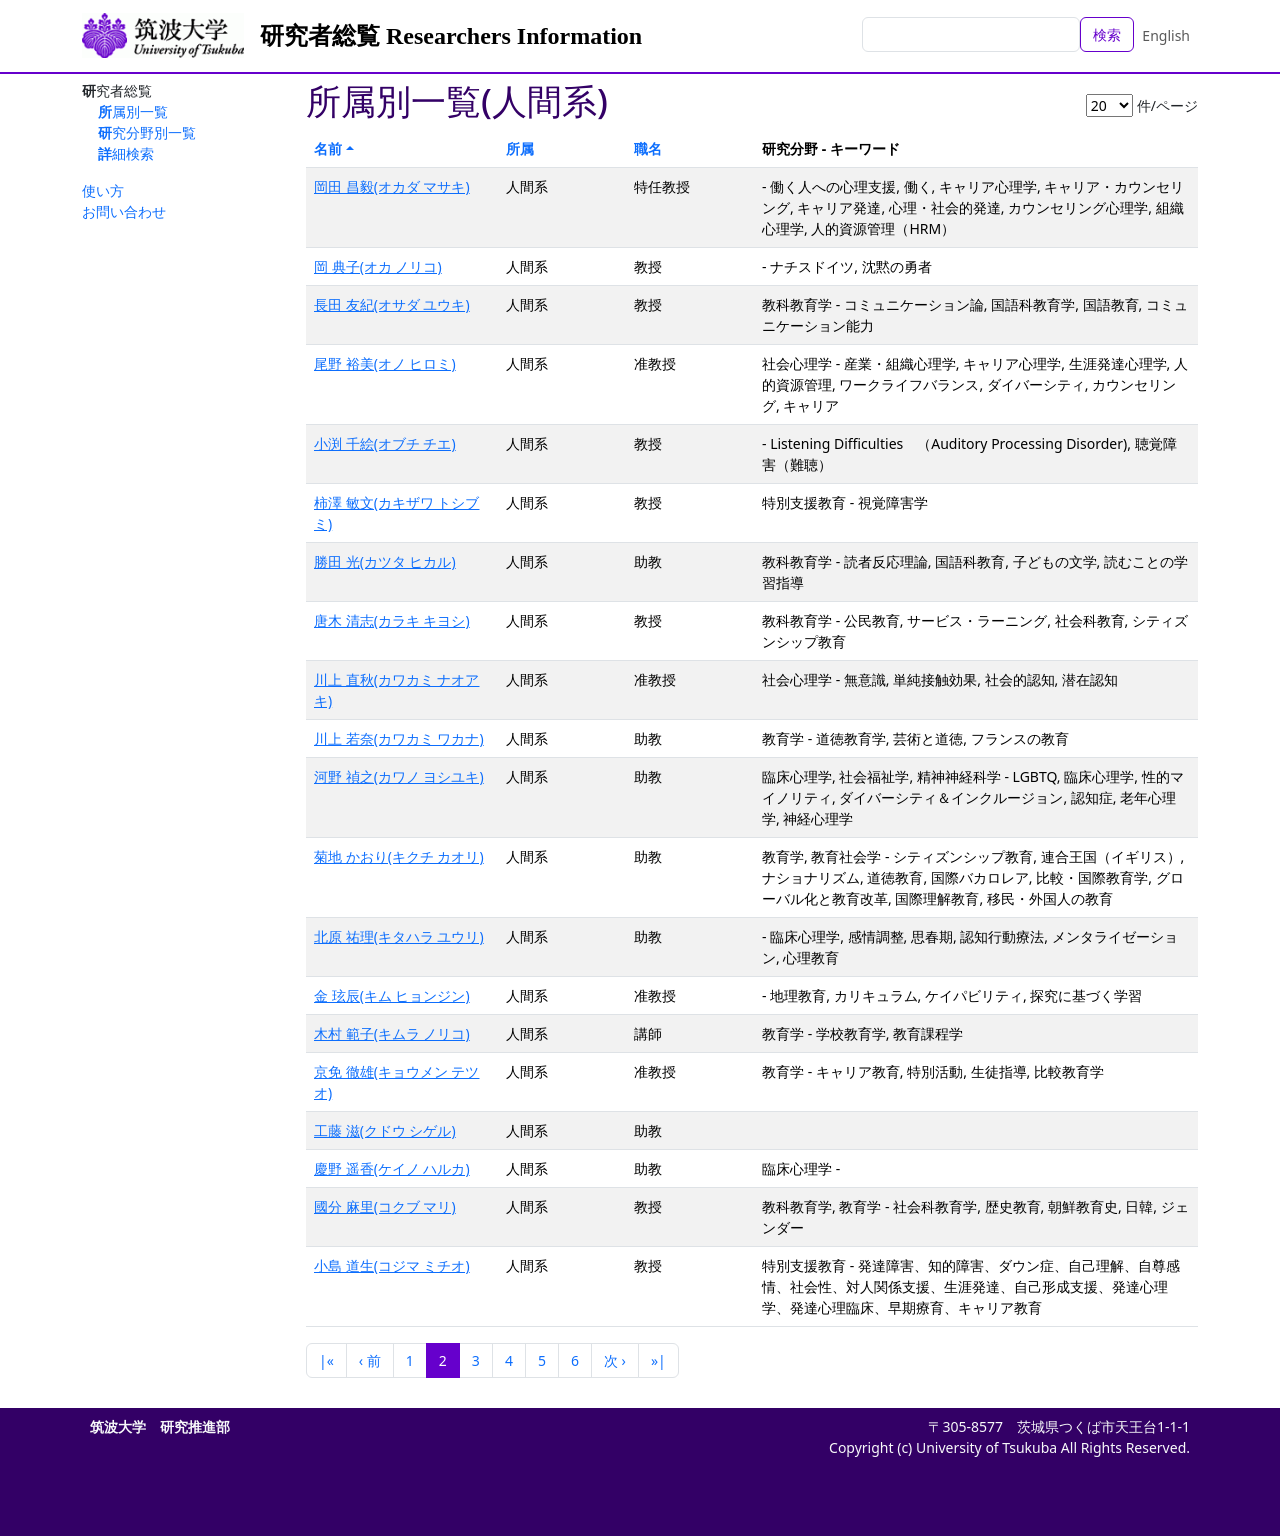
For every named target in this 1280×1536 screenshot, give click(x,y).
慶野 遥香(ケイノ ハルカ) (392, 1168)
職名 (648, 148)
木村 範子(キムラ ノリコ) (392, 1033)
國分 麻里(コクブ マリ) (385, 1206)
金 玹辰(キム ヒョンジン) (392, 995)
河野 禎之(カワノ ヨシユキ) (399, 776)
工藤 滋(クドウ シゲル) (385, 1130)
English (1166, 35)
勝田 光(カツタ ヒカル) (385, 561)
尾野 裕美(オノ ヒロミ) (385, 363)
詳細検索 (126, 153)
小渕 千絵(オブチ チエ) (385, 443)
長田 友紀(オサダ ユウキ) (392, 304)
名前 (328, 148)
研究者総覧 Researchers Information (451, 36)
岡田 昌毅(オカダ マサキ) (392, 186)
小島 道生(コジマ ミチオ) (392, 1265)
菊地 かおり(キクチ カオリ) (399, 856)
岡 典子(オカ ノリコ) (378, 266)
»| (658, 1360)
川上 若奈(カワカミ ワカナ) (399, 738)
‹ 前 (370, 1360)
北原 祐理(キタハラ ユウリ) (399, 936)
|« (326, 1360)
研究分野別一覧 (147, 132)
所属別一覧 (133, 111)
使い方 (103, 190)
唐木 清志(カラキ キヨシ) (392, 620)
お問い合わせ (124, 211)
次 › (615, 1360)
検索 (1107, 34)
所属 (520, 148)
